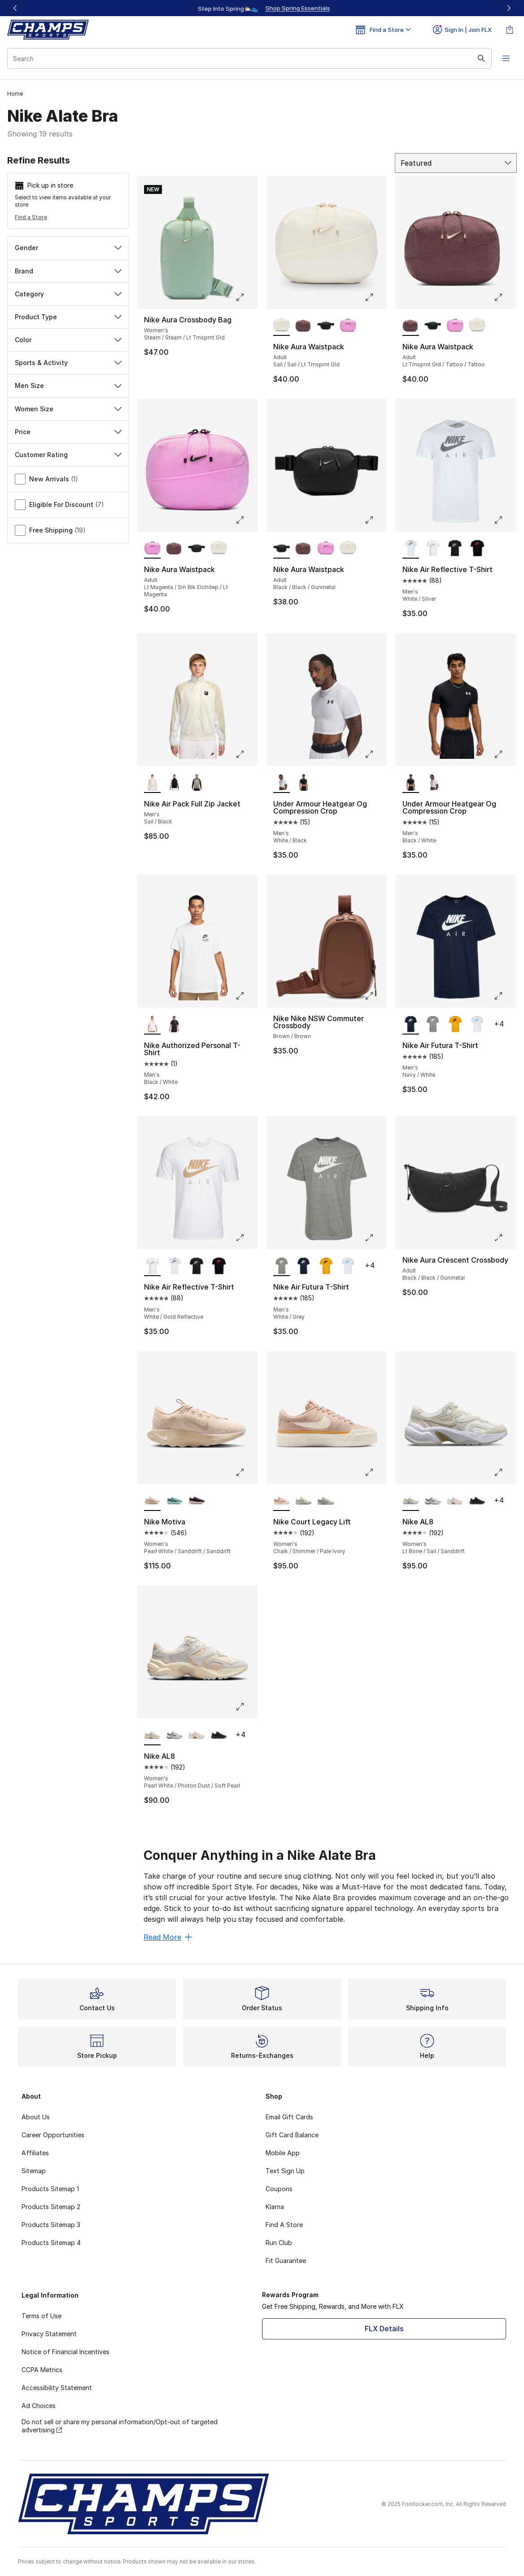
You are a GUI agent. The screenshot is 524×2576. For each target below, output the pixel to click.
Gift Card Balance (292, 2135)
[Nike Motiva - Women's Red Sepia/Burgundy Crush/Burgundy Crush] (196, 1501)
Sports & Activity (68, 362)
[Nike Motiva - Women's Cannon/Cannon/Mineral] (174, 1501)
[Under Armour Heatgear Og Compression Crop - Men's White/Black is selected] (281, 783)
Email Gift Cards (289, 2117)
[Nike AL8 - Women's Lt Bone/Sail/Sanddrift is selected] (410, 1501)
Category (68, 294)
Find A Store (284, 2224)
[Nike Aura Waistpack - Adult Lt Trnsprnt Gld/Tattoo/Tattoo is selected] (410, 326)
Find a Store (31, 217)
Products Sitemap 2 (51, 2207)
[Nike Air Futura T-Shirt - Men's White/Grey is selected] (281, 1266)
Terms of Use (41, 2316)
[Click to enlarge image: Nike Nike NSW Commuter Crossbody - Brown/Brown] (375, 996)
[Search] (249, 58)
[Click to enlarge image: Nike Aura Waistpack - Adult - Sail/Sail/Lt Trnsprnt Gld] (375, 297)
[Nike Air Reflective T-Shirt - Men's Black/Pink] (477, 549)
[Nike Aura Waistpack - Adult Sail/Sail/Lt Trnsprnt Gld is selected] (281, 326)
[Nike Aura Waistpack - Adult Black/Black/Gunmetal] (325, 326)
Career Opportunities (53, 2135)
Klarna (275, 2207)
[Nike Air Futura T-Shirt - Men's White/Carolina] (477, 1025)
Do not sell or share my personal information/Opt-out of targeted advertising (120, 2426)
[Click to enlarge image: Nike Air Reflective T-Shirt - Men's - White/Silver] (505, 520)
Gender (68, 247)
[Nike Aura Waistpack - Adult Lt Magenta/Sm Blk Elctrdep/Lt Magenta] (348, 326)
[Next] (508, 8)
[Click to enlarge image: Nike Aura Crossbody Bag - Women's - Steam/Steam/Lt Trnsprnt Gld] (246, 297)
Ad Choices (39, 2405)
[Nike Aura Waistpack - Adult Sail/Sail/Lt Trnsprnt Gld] (477, 326)
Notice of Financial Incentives (65, 2352)
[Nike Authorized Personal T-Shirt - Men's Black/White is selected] (152, 1025)
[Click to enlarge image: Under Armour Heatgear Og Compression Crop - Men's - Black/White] (505, 754)
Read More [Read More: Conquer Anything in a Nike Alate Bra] (168, 1937)
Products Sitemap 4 (51, 2242)
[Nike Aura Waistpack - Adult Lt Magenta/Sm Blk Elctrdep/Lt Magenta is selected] (152, 549)
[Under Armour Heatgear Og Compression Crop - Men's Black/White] (303, 783)
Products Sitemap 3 (51, 2224)
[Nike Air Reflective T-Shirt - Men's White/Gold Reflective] (432, 549)
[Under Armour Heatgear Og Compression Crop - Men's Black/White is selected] (410, 783)
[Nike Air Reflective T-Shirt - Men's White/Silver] (174, 1266)
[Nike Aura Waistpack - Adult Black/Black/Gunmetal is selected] (281, 549)
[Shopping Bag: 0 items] (509, 29)
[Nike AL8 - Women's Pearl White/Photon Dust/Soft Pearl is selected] (152, 1735)
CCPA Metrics (42, 2369)
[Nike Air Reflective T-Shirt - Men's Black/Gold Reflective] (454, 549)
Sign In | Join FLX (462, 29)
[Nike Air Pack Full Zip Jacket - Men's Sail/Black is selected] (152, 783)
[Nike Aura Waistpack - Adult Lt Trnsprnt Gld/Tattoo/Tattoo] (303, 326)
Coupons (279, 2189)
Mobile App (283, 2153)
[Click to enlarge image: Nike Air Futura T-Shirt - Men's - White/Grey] (375, 1237)
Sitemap (34, 2171)
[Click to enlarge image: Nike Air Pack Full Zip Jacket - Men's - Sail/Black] (246, 754)
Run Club (279, 2242)
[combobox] (249, 58)
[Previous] (15, 8)
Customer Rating (68, 454)
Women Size (68, 409)
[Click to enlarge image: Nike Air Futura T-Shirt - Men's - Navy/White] (505, 996)
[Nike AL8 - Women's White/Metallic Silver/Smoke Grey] (432, 1501)
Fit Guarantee (286, 2260)
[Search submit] (481, 58)
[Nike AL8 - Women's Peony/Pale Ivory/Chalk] (454, 1501)
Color (68, 339)
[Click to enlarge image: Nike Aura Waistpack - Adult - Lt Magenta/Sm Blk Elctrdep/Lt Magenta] (246, 520)
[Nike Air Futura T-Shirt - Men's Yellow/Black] (454, 1025)
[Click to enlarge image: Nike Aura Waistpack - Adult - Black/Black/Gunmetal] (375, 520)
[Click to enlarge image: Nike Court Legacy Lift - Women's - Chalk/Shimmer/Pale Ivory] (375, 1472)
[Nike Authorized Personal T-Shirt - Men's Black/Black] (174, 1025)
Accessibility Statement (57, 2387)
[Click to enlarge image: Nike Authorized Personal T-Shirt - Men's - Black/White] (246, 996)
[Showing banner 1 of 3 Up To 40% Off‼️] (262, 8)
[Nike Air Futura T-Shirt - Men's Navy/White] (303, 1266)
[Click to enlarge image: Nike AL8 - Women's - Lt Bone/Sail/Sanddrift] (505, 1472)
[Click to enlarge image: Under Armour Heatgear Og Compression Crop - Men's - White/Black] (375, 754)
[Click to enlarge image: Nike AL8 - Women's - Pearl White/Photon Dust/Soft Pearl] (246, 1707)
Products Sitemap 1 (50, 2189)
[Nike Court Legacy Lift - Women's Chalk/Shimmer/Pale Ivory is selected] (281, 1501)
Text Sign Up (285, 2171)
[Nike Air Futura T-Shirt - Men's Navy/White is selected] (410, 1025)
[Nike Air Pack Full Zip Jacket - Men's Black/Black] (174, 783)
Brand (68, 271)
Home (15, 93)
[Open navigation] (506, 58)
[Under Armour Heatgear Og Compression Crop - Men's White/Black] (432, 783)
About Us (36, 2117)
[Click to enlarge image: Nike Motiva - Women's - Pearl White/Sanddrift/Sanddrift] (246, 1472)
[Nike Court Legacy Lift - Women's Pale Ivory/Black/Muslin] (303, 1501)
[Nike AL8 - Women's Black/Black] (477, 1501)
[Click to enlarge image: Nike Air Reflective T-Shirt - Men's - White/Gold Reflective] (246, 1237)
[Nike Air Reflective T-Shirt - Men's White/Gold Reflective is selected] (152, 1266)
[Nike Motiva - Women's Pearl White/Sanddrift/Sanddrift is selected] (152, 1501)
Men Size (68, 385)
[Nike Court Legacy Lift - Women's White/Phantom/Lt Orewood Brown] (325, 1501)
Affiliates (35, 2153)
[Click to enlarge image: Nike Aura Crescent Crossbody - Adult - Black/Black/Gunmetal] (505, 1237)
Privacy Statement (49, 2334)
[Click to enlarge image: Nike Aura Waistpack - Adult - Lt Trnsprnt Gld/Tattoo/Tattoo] (505, 297)
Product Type (68, 317)
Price (68, 432)
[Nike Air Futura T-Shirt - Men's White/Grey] (432, 1025)
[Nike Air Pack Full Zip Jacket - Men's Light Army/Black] (196, 783)
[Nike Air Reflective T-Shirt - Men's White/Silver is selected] (410, 549)
